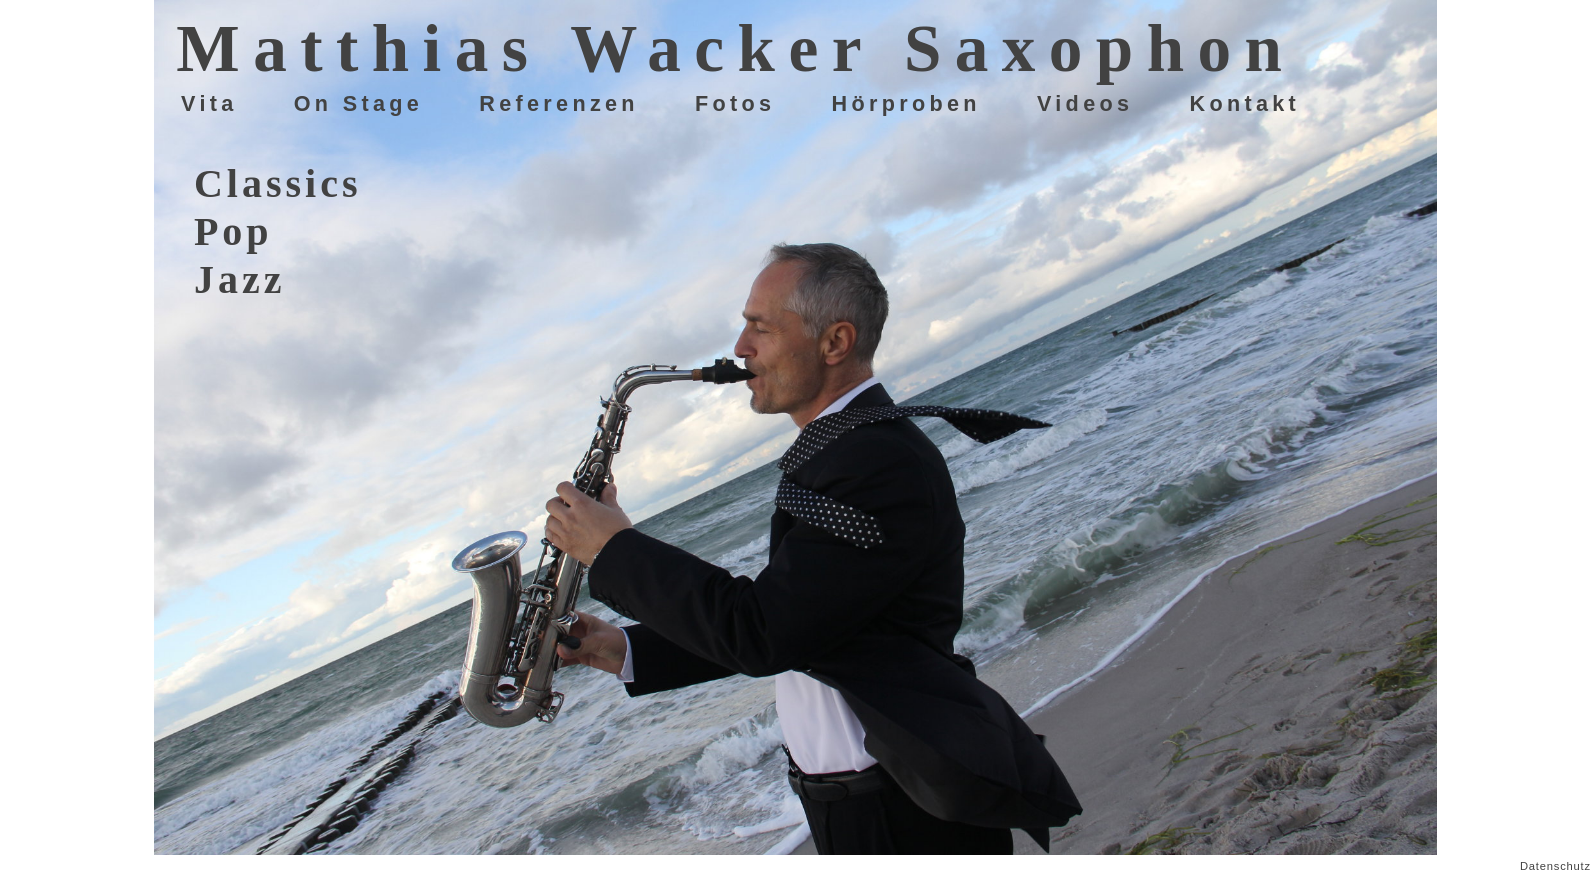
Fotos (735, 104)
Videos (1085, 104)
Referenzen (559, 104)
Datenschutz (1555, 866)
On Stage (358, 104)
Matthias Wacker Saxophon (735, 48)
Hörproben (906, 104)
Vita (209, 104)
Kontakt (1244, 104)
